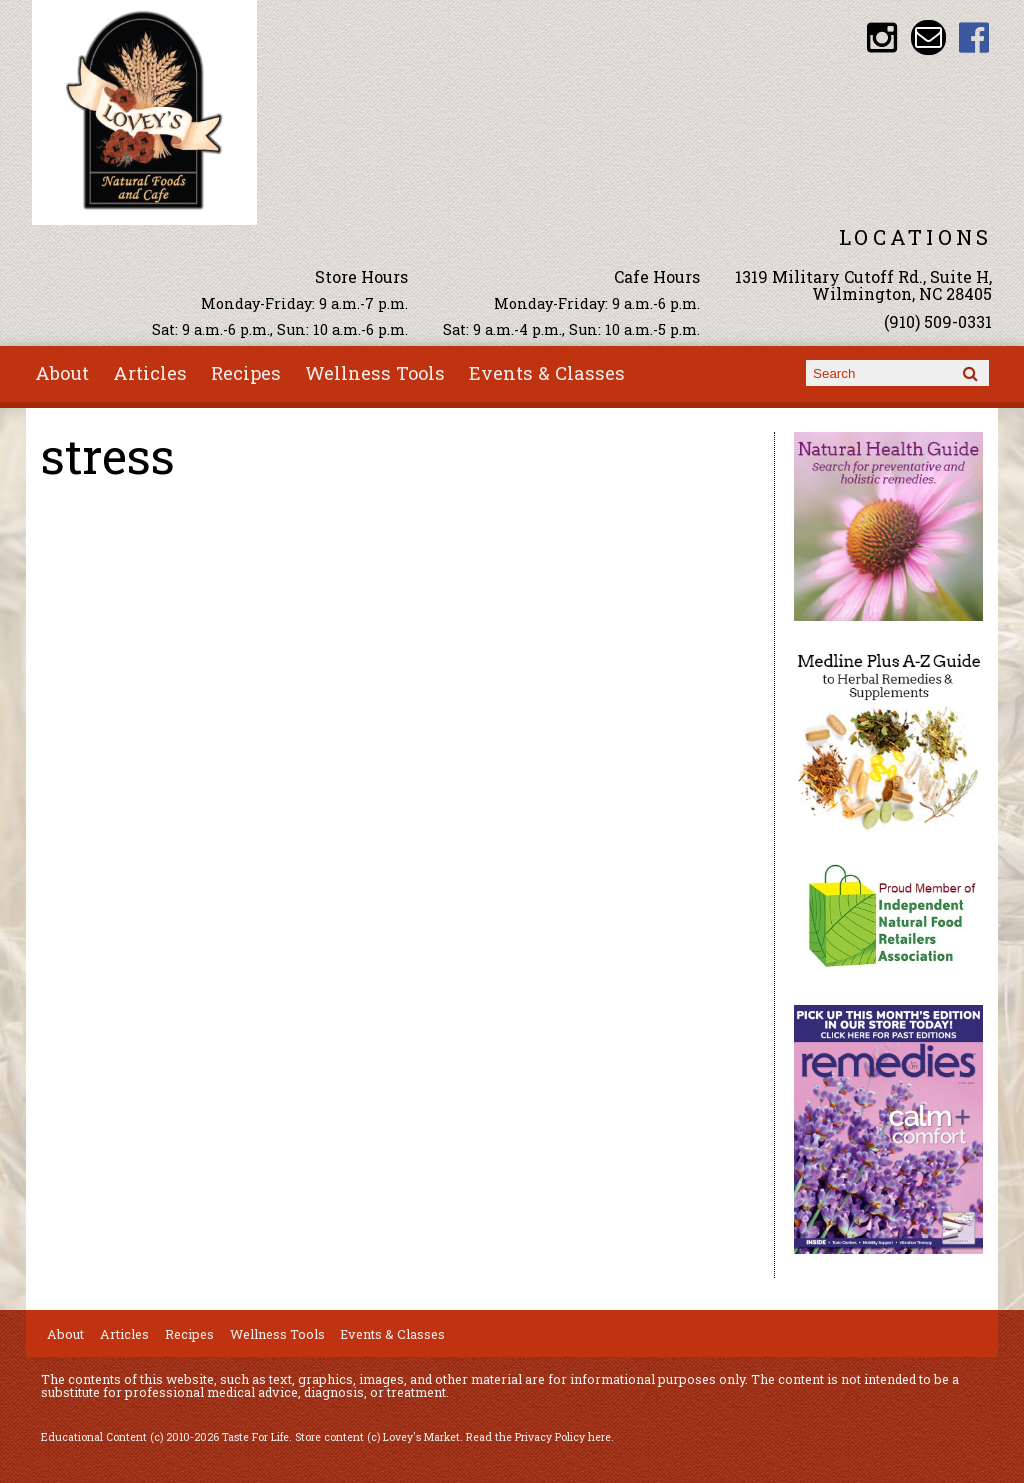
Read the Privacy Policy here (538, 1437)
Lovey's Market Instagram (882, 37)
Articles (150, 373)
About (62, 373)
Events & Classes (547, 373)
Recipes (246, 373)
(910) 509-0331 (938, 321)
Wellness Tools (375, 373)
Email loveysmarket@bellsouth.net (928, 37)
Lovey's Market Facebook (974, 37)
